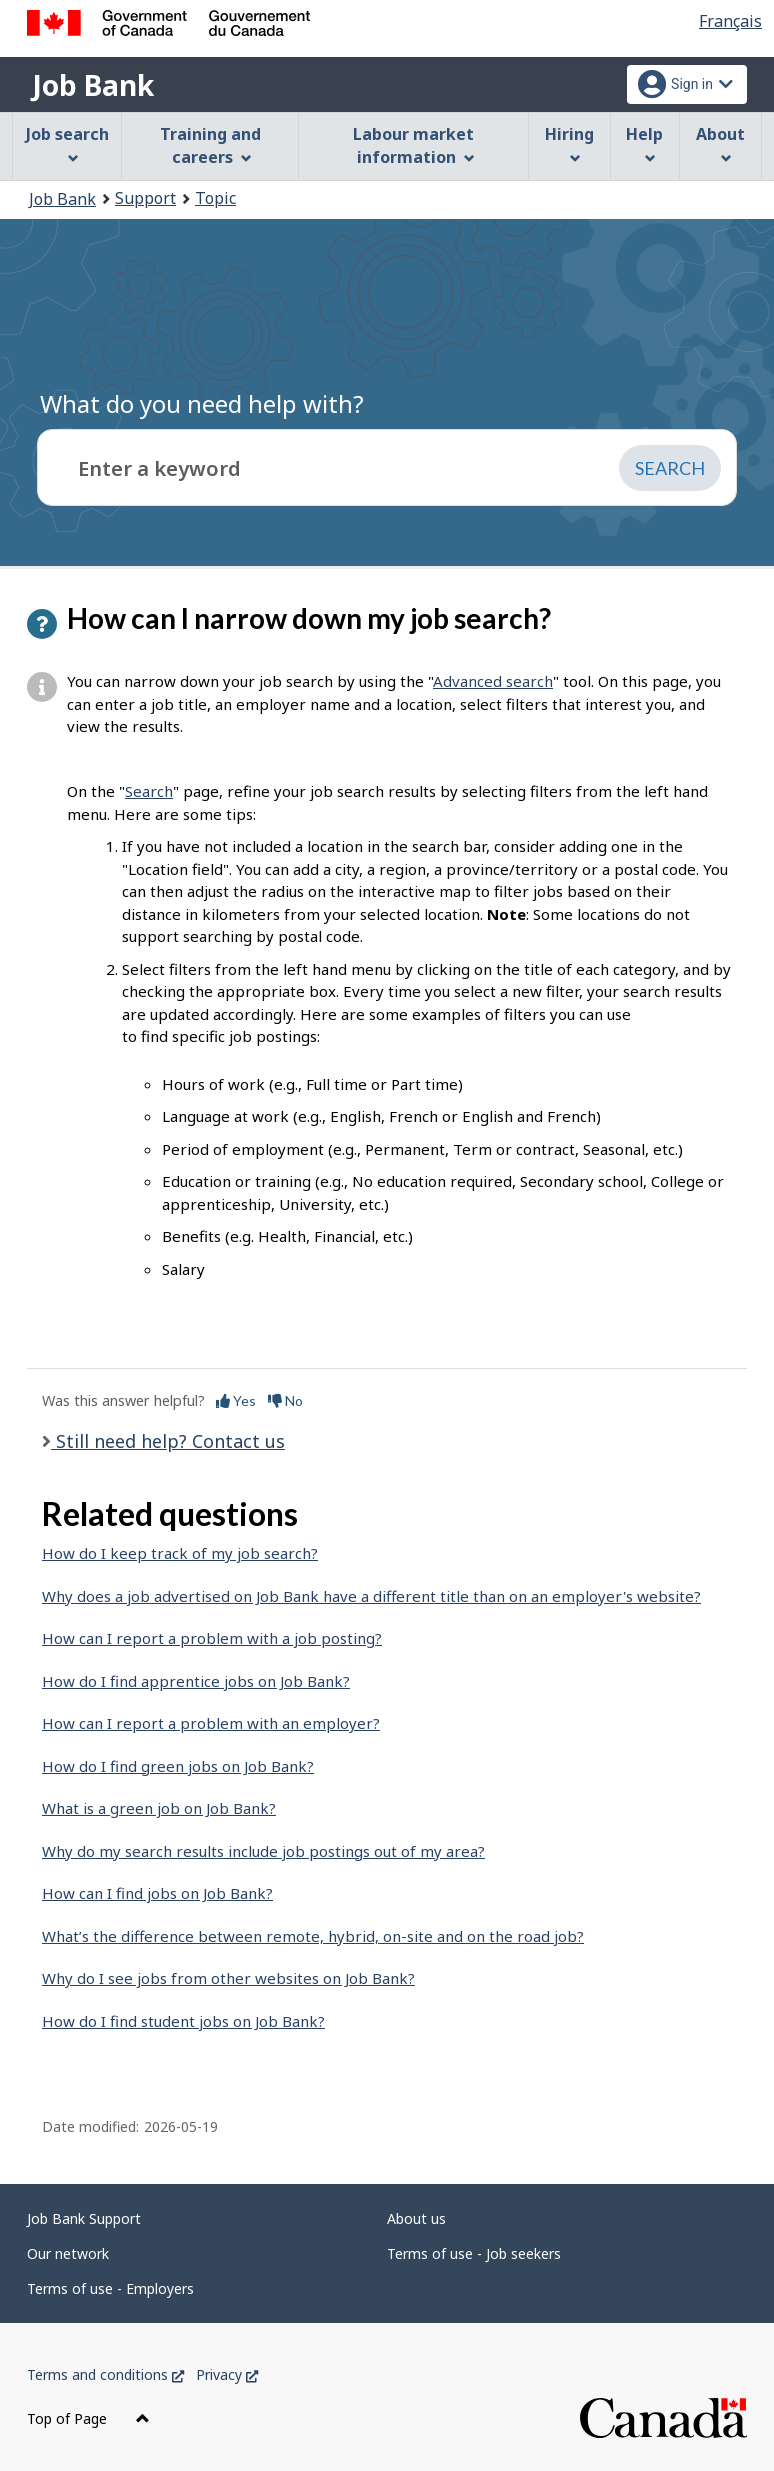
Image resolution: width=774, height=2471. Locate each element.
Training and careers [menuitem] (210, 145)
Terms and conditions (105, 2374)
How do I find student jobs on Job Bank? (183, 2021)
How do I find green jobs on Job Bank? (178, 1766)
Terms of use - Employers (110, 2288)
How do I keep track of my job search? (180, 1553)
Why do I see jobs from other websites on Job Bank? (228, 1978)
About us (416, 2218)
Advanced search (493, 681)
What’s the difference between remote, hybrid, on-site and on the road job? (313, 1936)
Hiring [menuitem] (569, 143)
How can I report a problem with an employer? (211, 1723)
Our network (68, 2253)
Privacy (227, 2374)
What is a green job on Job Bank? (159, 1808)
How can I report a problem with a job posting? (212, 1638)
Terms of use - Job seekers (474, 2253)
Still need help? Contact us (168, 1441)
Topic (215, 198)
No (285, 1400)
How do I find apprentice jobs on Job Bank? (196, 1681)
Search (149, 791)
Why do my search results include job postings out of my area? (263, 1851)
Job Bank (93, 85)
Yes (236, 1400)
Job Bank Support (84, 2218)
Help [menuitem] (644, 143)
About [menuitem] (720, 143)
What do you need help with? (202, 403)
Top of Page (88, 2418)
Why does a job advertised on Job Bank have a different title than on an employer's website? (371, 1596)
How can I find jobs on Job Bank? (157, 1893)
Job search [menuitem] (67, 143)
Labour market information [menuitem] (413, 145)
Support (145, 198)
